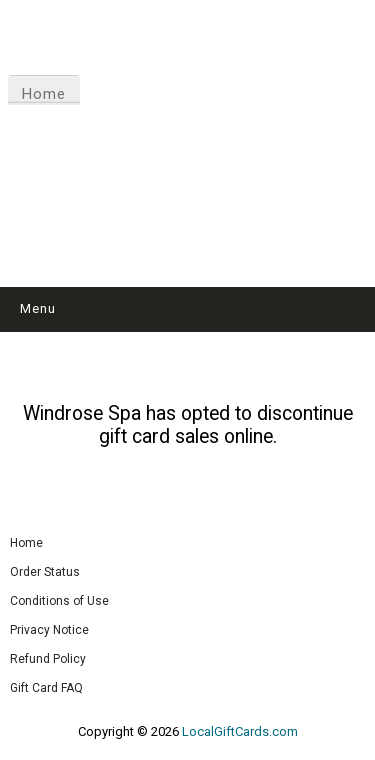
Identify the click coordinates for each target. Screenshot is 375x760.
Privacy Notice (49, 630)
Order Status (45, 572)
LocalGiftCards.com (240, 731)
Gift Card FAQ (46, 688)
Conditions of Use (59, 601)
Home (44, 94)
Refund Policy (48, 659)
